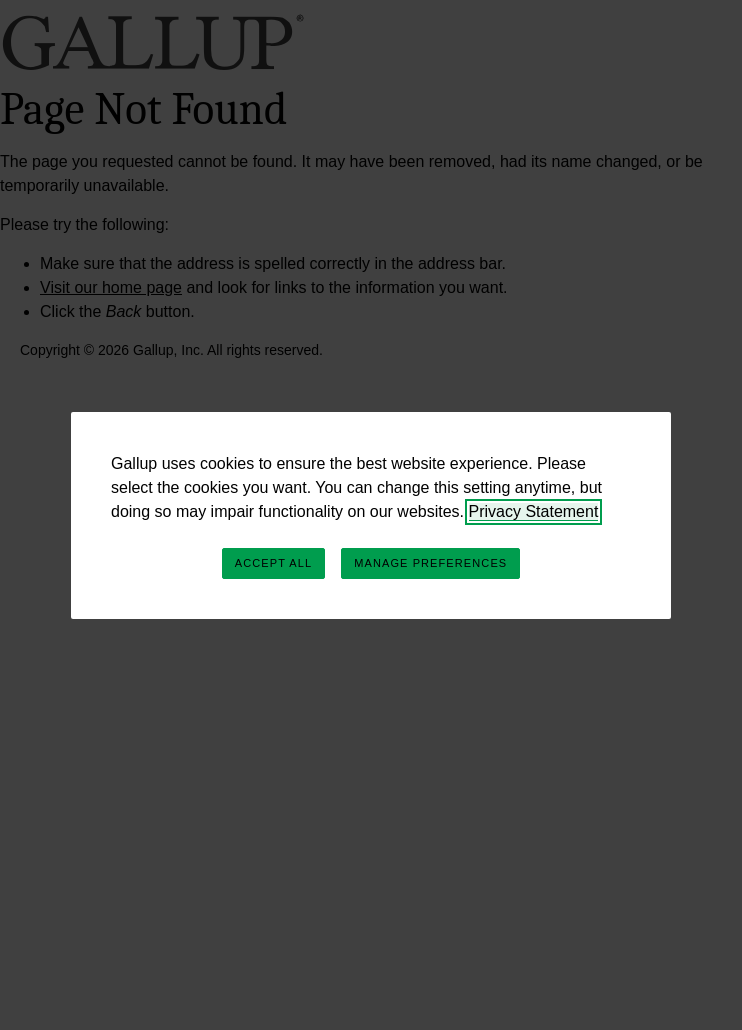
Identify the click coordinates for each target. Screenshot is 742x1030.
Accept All (273, 563)
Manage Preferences (430, 563)
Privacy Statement (534, 511)
